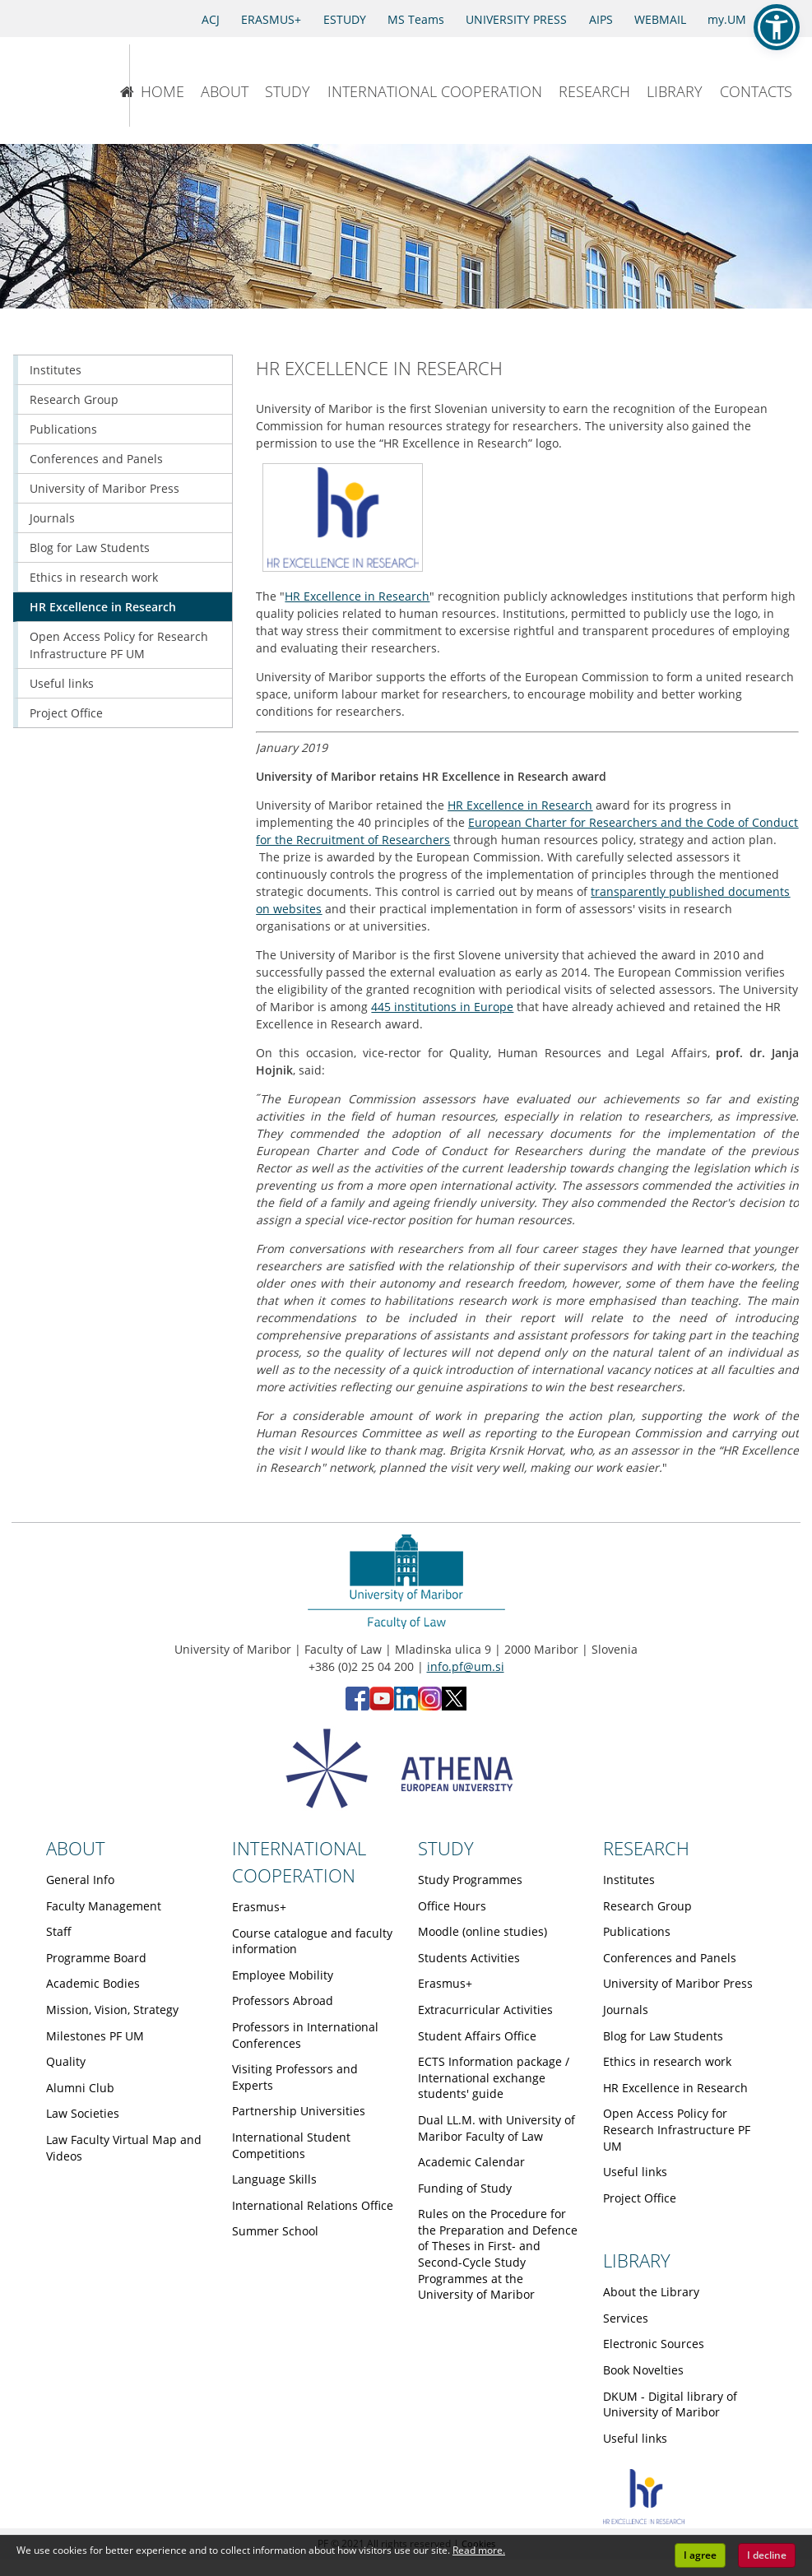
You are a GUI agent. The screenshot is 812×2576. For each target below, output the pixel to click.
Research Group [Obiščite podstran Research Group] (74, 399)
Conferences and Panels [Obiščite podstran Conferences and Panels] (96, 458)
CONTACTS (756, 91)
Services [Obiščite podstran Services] (625, 2318)
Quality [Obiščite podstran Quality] (66, 2061)
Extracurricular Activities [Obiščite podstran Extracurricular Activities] (485, 2009)
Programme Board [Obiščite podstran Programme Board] (96, 1958)
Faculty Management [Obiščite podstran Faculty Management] (103, 1906)
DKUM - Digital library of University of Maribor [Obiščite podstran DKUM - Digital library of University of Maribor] (670, 2404)
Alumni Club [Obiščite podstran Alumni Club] (80, 2088)
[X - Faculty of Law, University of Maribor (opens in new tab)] (454, 1706)
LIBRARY (675, 91)
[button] (777, 27)
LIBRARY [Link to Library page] (636, 2260)
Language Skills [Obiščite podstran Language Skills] (274, 2179)
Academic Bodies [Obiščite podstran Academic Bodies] (93, 1983)
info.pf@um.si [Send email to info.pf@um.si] (465, 1666)
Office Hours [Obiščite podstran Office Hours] (452, 1906)
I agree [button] (700, 2555)
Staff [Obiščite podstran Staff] (59, 1931)
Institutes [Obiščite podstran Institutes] (55, 370)
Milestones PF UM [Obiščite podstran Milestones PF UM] (95, 2036)
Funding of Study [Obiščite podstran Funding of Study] (465, 2188)
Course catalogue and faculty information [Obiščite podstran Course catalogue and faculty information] (312, 1941)
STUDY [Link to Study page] (446, 1848)
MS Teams (415, 19)
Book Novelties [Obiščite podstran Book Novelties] (643, 2370)
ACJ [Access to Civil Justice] (211, 19)
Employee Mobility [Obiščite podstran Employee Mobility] (282, 1975)
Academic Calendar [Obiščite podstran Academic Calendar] (471, 2162)
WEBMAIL (660, 19)
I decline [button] (766, 2555)
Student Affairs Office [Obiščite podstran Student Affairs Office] (477, 2036)
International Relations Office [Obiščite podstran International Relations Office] (312, 2205)
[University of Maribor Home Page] (54, 85)
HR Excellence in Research (357, 596)
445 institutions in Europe (442, 1006)
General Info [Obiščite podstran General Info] (80, 1879)
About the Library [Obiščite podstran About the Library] (651, 2292)
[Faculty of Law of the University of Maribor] (187, 85)
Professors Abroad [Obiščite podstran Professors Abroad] (282, 2000)
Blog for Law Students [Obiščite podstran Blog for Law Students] (90, 547)
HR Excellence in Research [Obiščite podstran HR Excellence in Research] (103, 607)
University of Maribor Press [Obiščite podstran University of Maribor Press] (104, 488)
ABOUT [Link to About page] (75, 1848)
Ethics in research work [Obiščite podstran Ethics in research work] (94, 577)
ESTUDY (344, 19)
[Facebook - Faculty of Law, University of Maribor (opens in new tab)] (357, 1706)
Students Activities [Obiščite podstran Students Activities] (469, 1958)
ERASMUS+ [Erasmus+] (271, 19)
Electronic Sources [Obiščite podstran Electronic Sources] (653, 2343)
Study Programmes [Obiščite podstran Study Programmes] (470, 1879)
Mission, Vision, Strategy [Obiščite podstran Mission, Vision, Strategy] (112, 2009)
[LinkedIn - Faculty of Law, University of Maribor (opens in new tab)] (406, 1706)
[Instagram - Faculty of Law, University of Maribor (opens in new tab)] (430, 1706)
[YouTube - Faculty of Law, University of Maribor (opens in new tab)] (381, 1706)
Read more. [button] (478, 2550)
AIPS (601, 19)
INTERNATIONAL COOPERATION (434, 91)
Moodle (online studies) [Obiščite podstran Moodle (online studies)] (482, 1931)
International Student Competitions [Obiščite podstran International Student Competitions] (291, 2145)
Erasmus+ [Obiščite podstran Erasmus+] (259, 1907)
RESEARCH (594, 91)
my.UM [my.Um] (727, 19)
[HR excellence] (643, 2519)
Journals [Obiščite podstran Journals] (52, 518)
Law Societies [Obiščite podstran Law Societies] (82, 2113)
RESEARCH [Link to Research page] (646, 1848)
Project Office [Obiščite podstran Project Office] (66, 713)
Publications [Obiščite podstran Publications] (63, 429)
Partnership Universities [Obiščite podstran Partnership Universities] (298, 2111)
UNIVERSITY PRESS (516, 19)
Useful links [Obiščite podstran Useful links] (62, 683)
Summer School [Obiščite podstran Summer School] (275, 2231)
